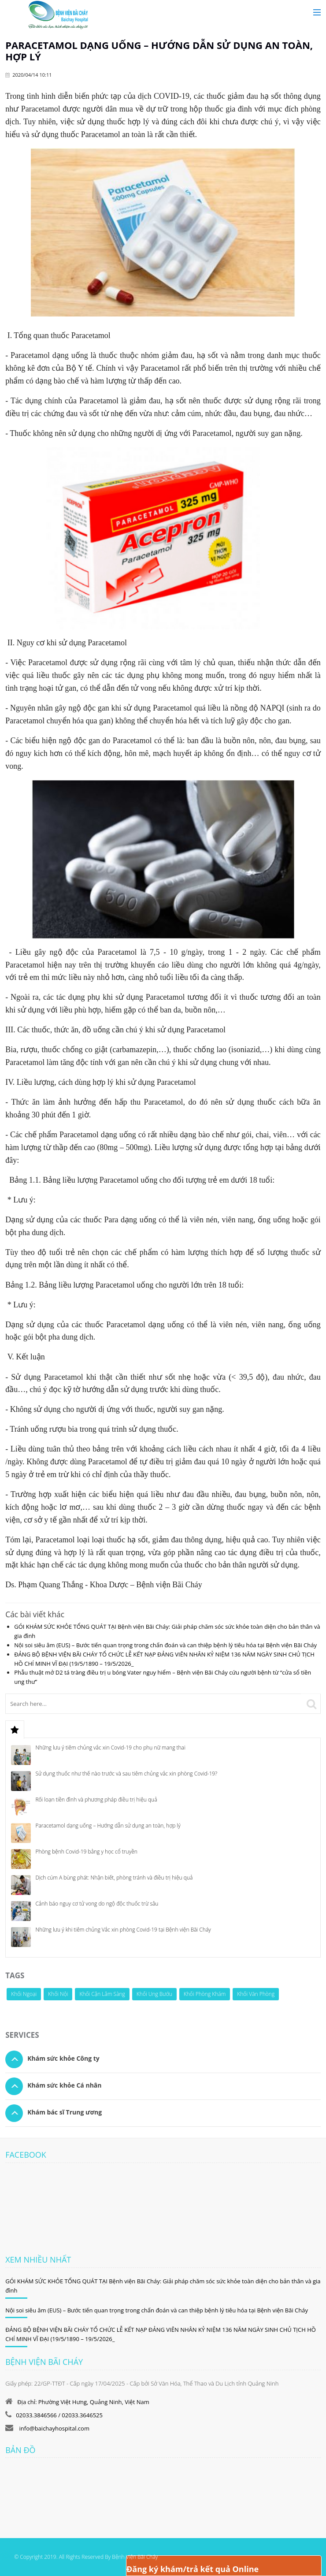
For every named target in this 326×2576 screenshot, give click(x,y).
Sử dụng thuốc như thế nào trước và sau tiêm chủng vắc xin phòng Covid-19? (126, 1773)
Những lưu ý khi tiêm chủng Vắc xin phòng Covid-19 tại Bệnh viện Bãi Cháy (123, 1929)
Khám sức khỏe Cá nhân (64, 2085)
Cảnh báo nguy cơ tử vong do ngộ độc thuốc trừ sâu (96, 1903)
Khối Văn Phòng (255, 1994)
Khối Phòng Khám (205, 1994)
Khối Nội (58, 1994)
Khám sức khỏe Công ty (63, 2058)
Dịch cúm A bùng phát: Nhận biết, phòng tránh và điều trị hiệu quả (114, 1877)
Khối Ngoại (24, 1994)
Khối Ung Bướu (154, 1994)
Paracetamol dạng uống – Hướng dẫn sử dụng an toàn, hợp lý (107, 1825)
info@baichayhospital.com (53, 2428)
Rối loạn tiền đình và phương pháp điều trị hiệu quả (96, 1799)
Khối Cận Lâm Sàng (102, 1994)
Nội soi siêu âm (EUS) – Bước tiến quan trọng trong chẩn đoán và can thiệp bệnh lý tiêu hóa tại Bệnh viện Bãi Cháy (165, 1645)
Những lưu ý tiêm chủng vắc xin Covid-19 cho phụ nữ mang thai (110, 1747)
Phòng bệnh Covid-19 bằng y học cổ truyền (86, 1851)
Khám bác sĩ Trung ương (64, 2112)
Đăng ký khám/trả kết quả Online (192, 2569)
